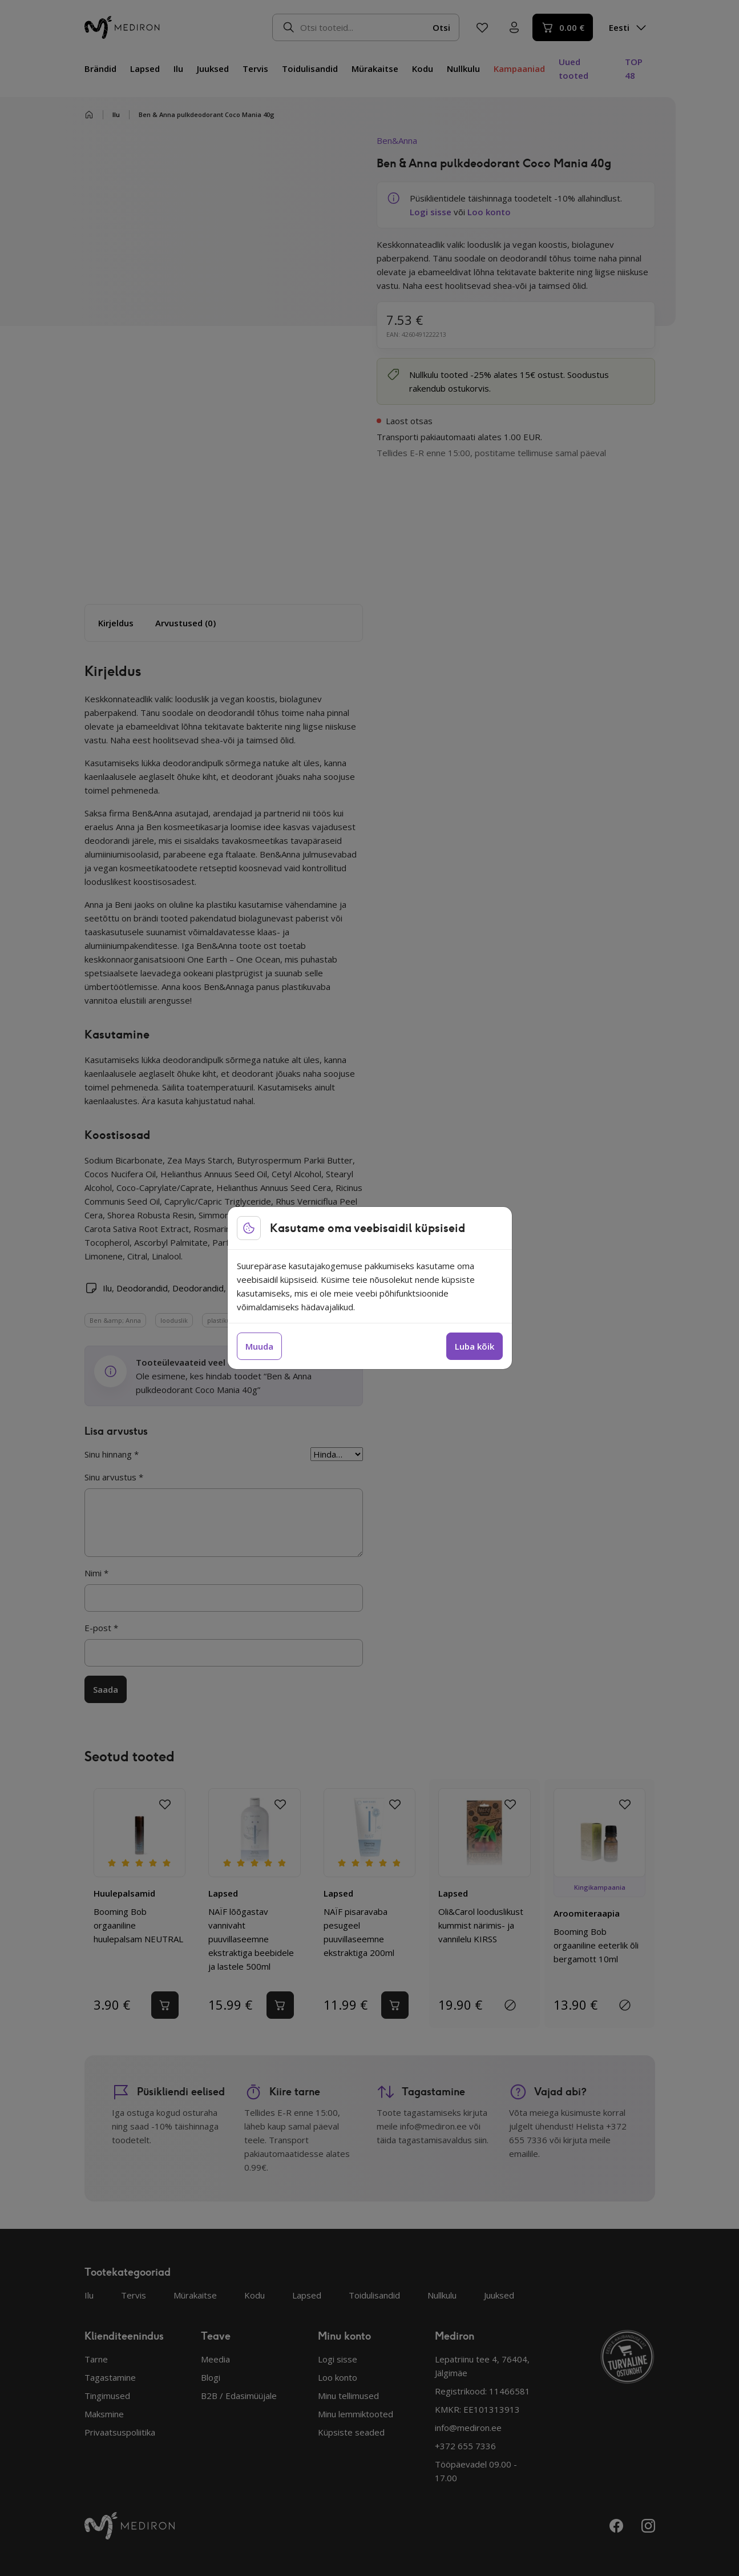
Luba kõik (474, 1346)
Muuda (259, 1346)
